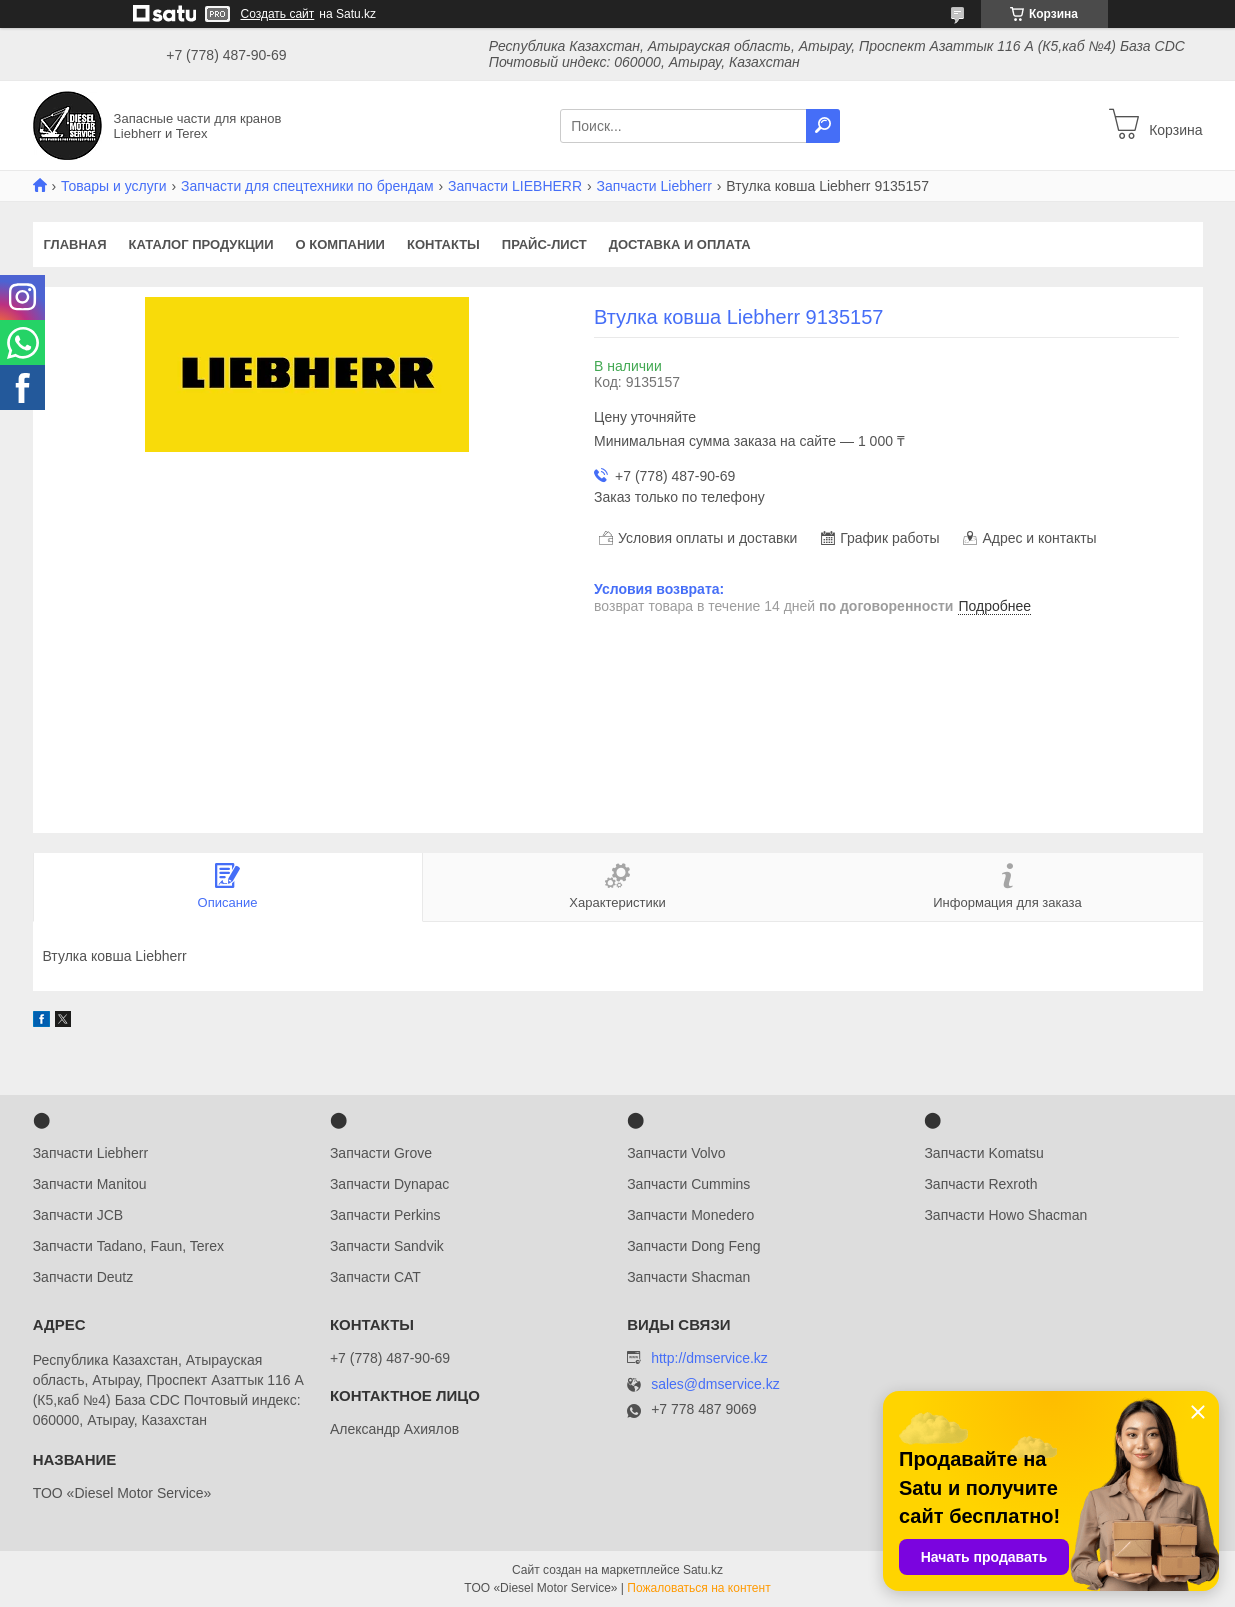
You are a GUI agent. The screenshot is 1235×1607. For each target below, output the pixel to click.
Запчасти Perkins (385, 1215)
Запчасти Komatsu (983, 1153)
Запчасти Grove (381, 1153)
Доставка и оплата (680, 244)
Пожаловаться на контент (698, 1588)
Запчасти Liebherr (654, 186)
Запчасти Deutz (83, 1277)
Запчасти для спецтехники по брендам (307, 186)
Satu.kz (703, 1570)
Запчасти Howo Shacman (1005, 1215)
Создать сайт (278, 14)
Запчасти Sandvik (387, 1246)
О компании (340, 244)
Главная (75, 244)
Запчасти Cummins (688, 1184)
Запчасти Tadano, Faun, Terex (128, 1246)
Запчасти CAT (375, 1277)
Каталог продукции (201, 244)
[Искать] (823, 126)
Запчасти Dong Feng (693, 1246)
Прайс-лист (544, 244)
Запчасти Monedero (690, 1215)
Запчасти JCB (78, 1215)
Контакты (443, 244)
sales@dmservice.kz (715, 1384)
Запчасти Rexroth (980, 1184)
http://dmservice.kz (709, 1358)
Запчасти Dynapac (389, 1184)
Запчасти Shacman (688, 1277)
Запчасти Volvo (676, 1153)
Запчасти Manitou (90, 1184)
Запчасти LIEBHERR (515, 186)
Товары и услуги (114, 186)
